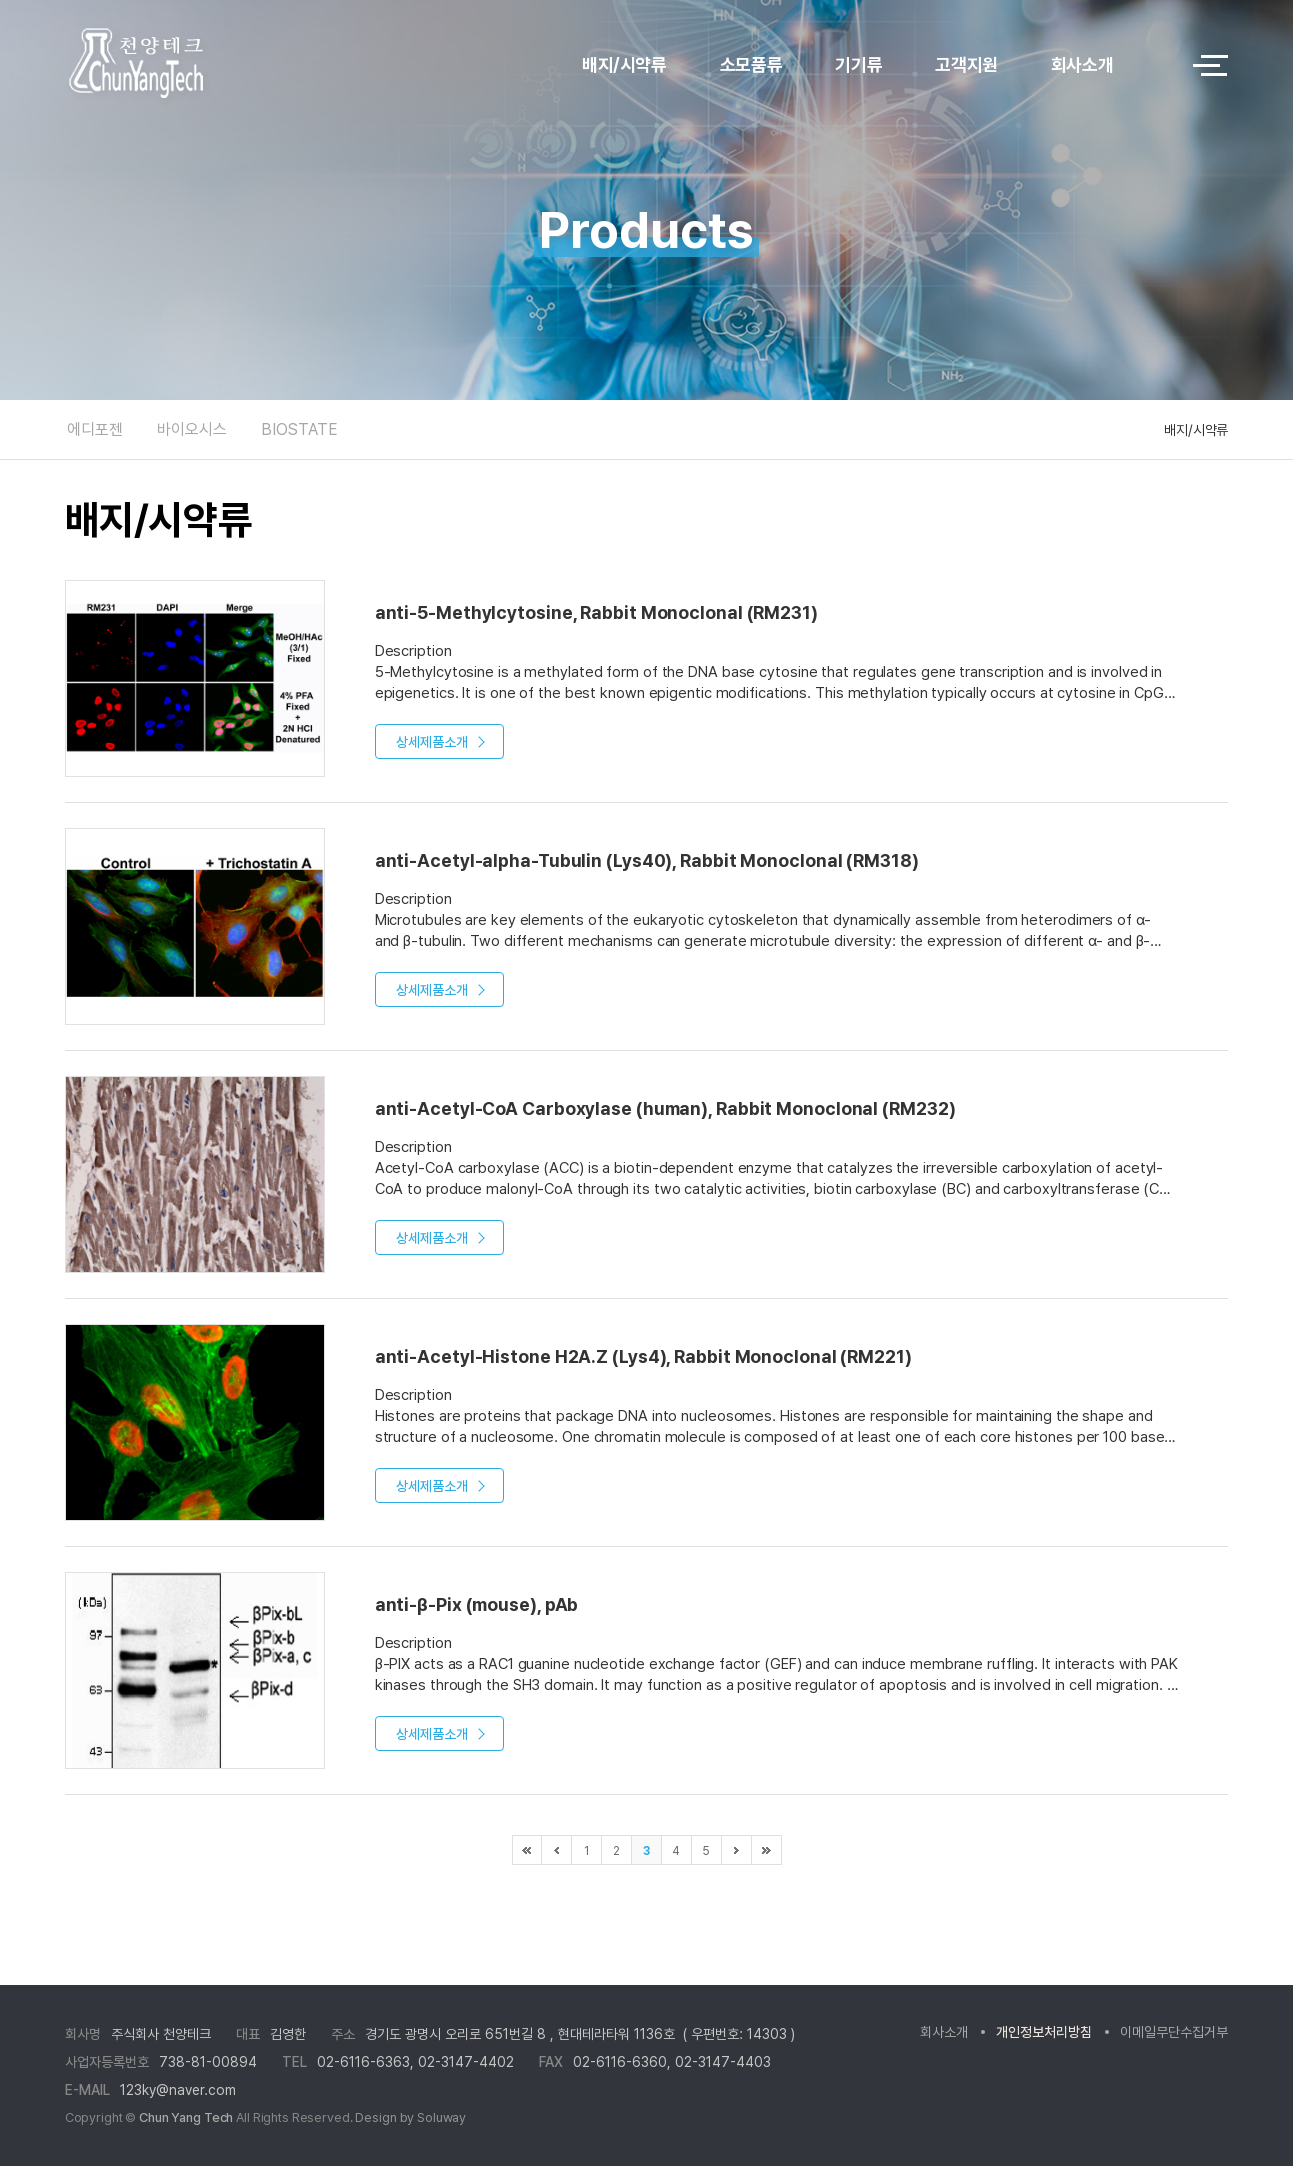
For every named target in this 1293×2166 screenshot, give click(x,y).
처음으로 (527, 1850)
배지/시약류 (624, 64)
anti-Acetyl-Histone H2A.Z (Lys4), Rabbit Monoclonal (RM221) (643, 1356)
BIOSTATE (299, 429)
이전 (557, 1850)
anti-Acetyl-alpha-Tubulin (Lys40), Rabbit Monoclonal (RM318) (647, 860)
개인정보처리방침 (1044, 2032)
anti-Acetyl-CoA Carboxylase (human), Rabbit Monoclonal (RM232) (665, 1108)
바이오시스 (192, 429)
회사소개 (1082, 64)
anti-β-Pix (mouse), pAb (477, 1604)
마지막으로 (767, 1850)
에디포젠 (95, 429)
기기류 (858, 64)
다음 (737, 1850)
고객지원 (966, 64)
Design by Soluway (410, 2117)
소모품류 (751, 64)
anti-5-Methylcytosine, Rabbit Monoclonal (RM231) (596, 612)
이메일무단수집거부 (1174, 2032)
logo (190, 65)
